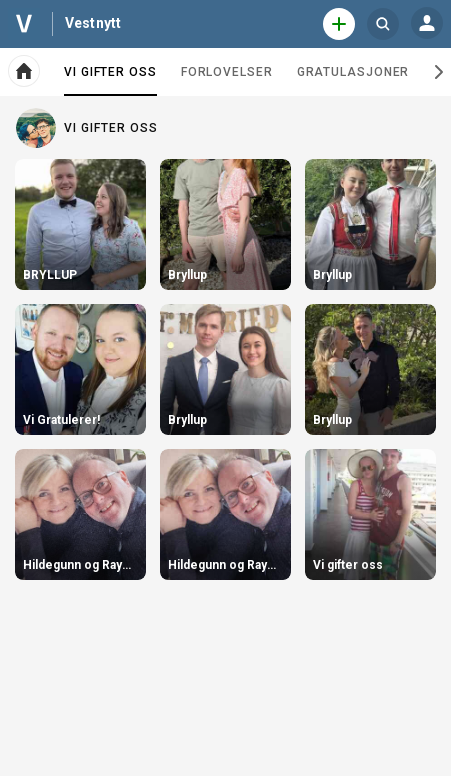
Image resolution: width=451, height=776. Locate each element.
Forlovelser (227, 72)
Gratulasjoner (353, 72)
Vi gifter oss (110, 80)
